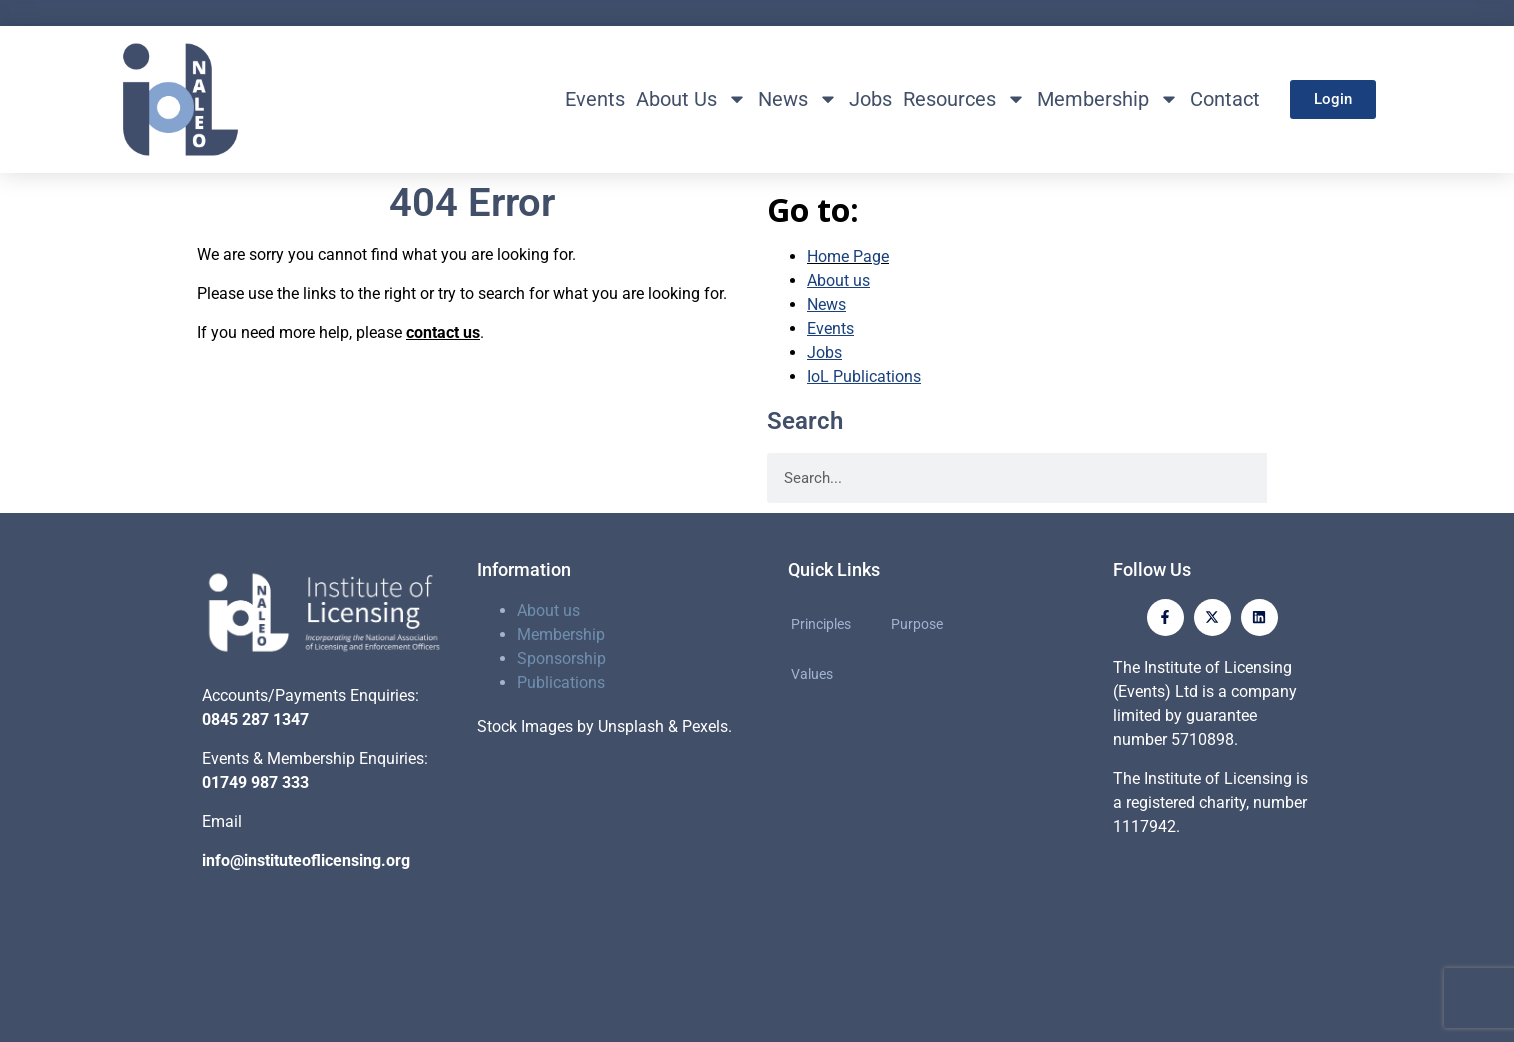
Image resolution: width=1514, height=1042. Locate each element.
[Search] (1292, 478)
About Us (691, 99)
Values (812, 674)
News (798, 99)
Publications (561, 682)
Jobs (870, 99)
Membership (1108, 99)
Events (595, 99)
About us (548, 610)
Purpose (917, 624)
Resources (964, 99)
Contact (1225, 99)
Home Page (848, 256)
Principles (821, 624)
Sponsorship (561, 658)
